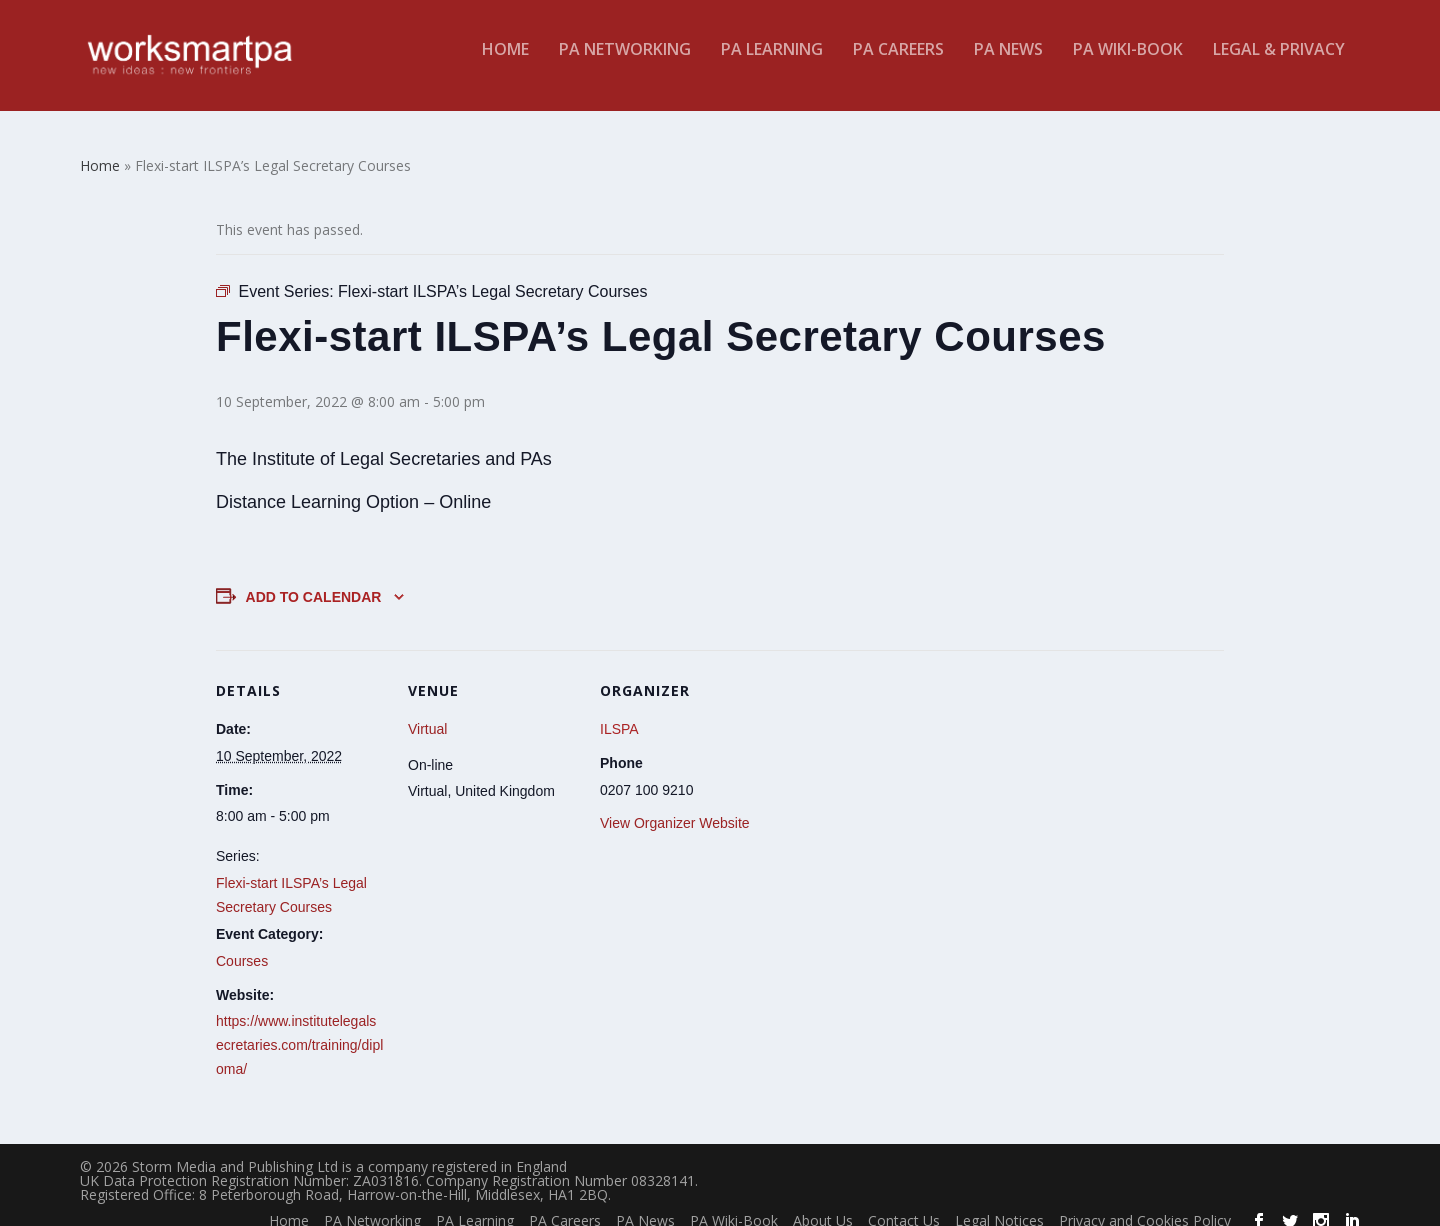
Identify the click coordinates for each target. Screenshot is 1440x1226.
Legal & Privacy (1279, 63)
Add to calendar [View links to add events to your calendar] (314, 582)
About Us (823, 1205)
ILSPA (619, 714)
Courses (242, 946)
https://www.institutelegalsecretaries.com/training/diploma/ (299, 1030)
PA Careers (898, 63)
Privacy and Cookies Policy (1145, 1205)
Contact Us (904, 1205)
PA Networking (625, 63)
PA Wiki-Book (1128, 63)
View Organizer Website (675, 808)
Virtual (427, 714)
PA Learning (772, 63)
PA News (1008, 63)
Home (505, 63)
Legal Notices (999, 1205)
